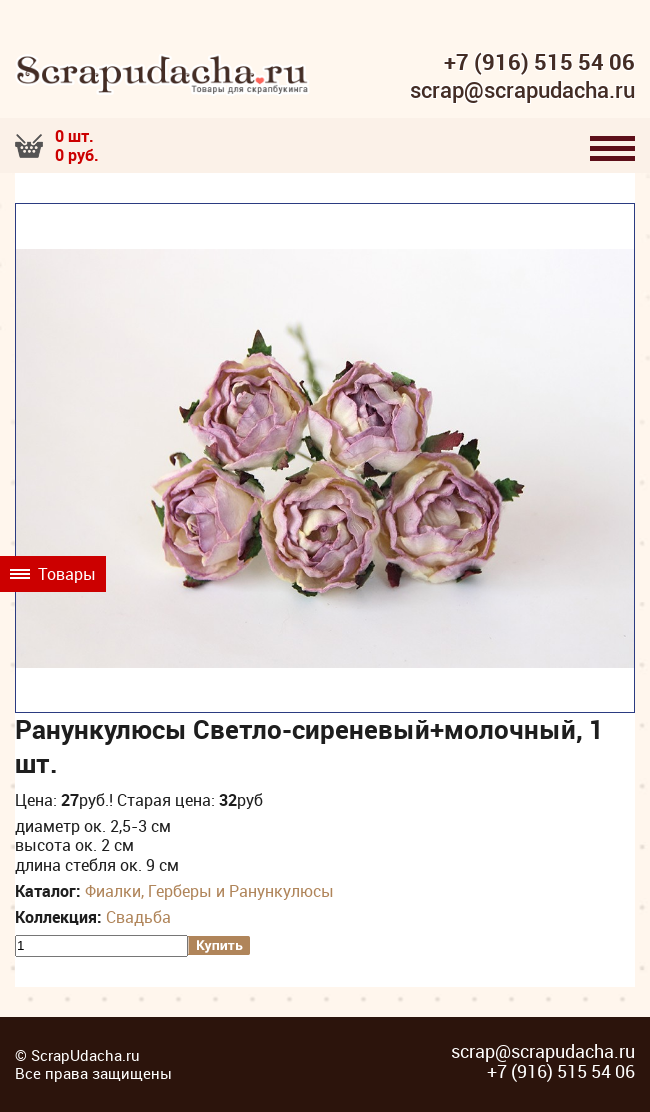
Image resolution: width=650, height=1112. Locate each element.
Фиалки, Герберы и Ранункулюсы (209, 891)
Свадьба (138, 917)
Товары (53, 574)
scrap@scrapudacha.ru (522, 91)
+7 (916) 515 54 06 (539, 62)
